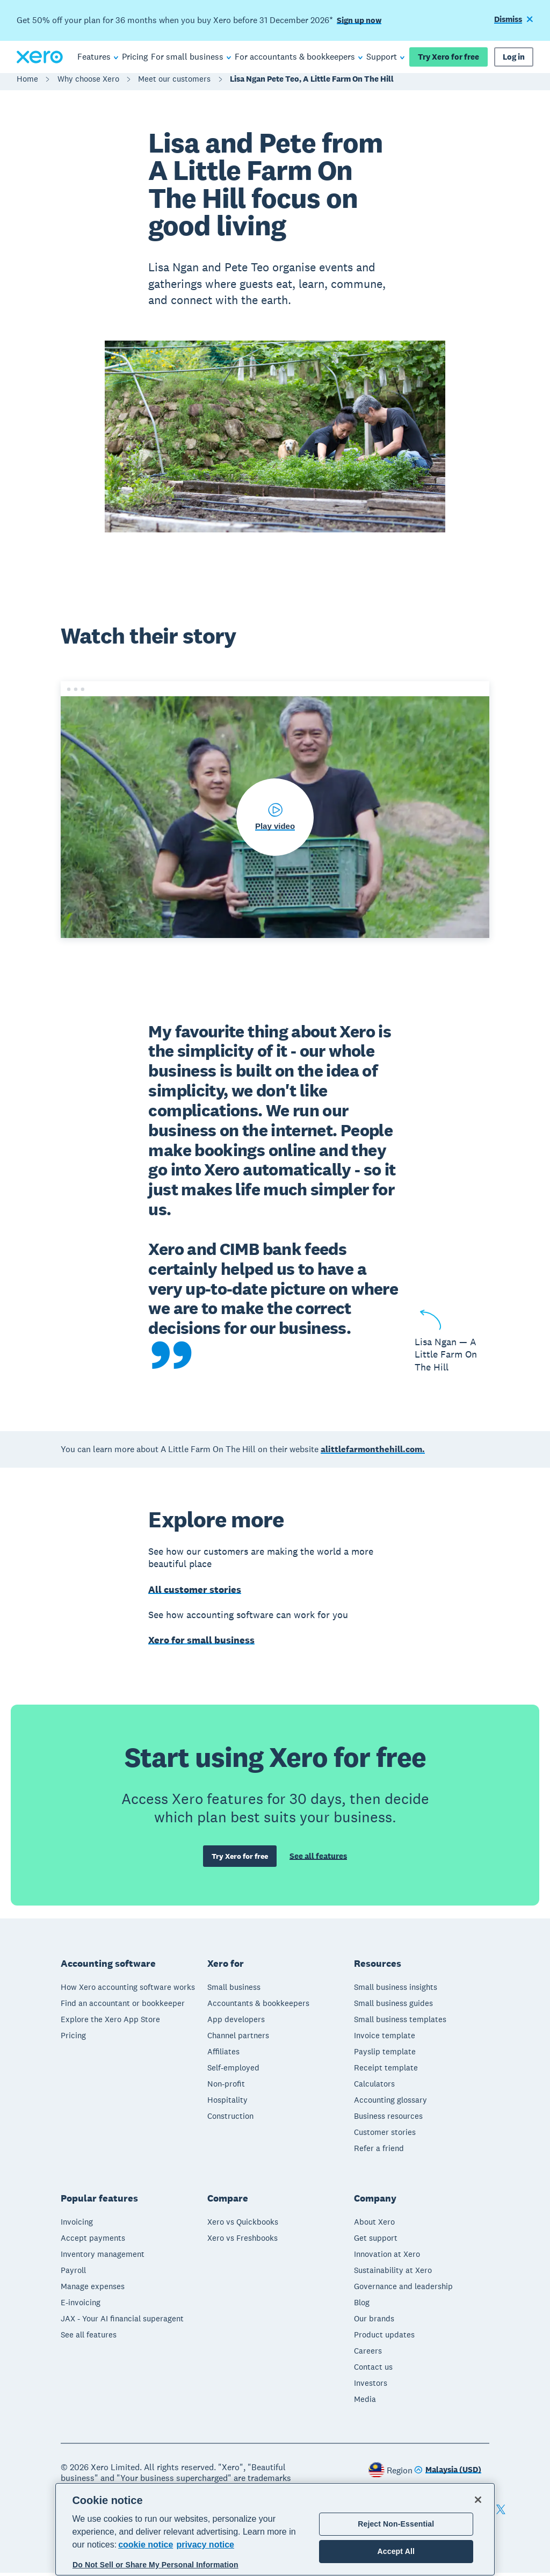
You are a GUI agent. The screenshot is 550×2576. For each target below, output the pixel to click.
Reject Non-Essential (396, 2524)
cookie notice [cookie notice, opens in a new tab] (145, 2544)
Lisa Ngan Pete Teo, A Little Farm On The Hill (312, 84)
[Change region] (447, 2473)
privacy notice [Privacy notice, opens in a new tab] (205, 2544)
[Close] (478, 2500)
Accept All (396, 2551)
